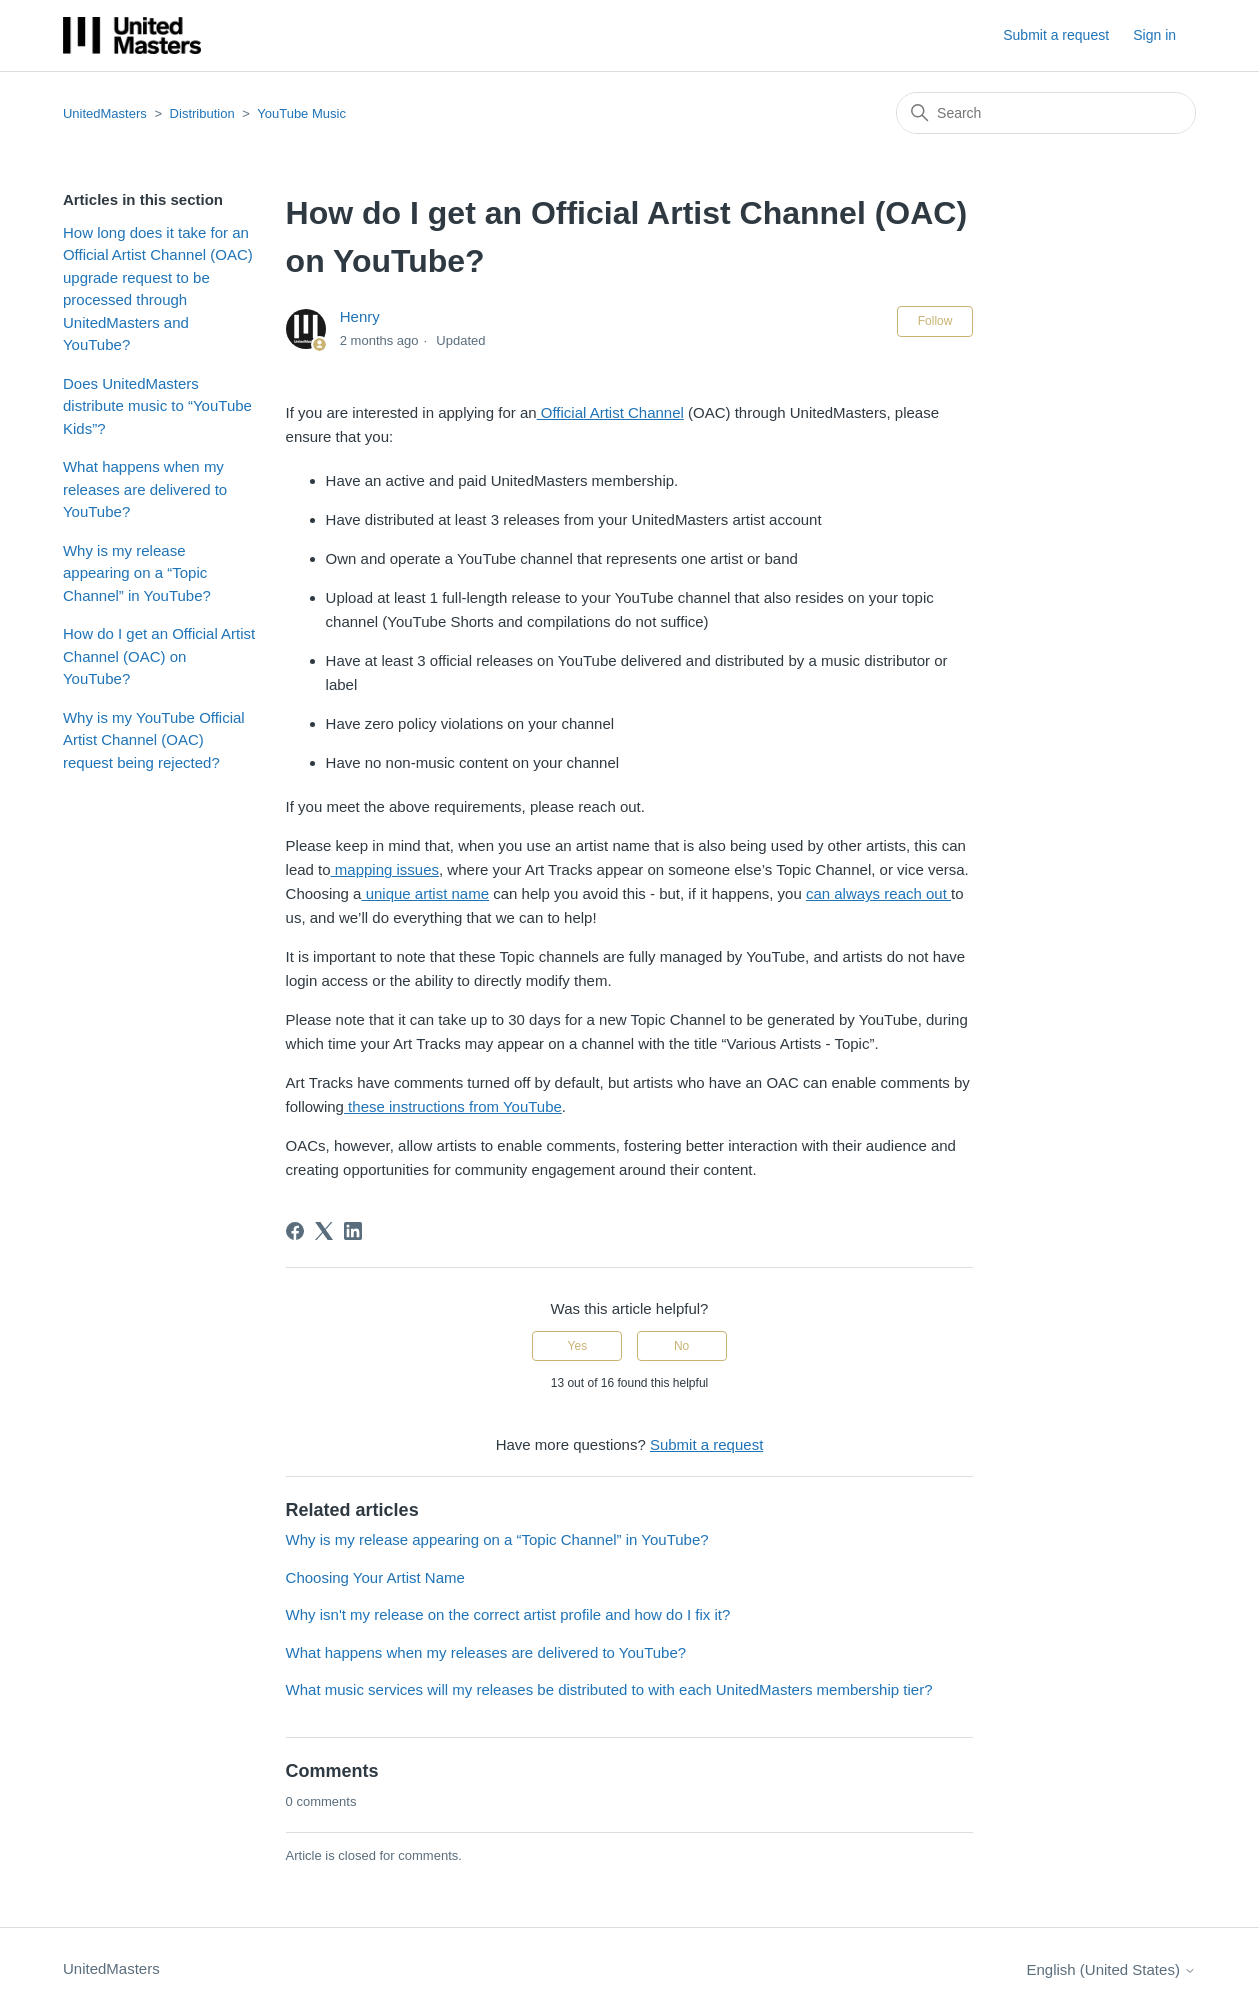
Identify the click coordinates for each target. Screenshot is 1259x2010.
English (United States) (1111, 1969)
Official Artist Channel (610, 412)
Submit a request (1056, 35)
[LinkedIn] (353, 1231)
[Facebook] (295, 1231)
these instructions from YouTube (453, 1106)
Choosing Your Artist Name (375, 1577)
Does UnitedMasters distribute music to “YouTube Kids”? (157, 406)
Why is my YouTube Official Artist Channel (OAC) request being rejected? (154, 740)
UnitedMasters (105, 113)
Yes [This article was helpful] (578, 1346)
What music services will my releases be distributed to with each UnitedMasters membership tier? (609, 1689)
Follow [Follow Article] (935, 321)
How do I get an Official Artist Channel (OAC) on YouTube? (159, 656)
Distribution (202, 113)
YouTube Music (301, 113)
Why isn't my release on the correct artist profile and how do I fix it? (508, 1614)
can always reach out (878, 893)
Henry (360, 316)
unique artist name (425, 893)
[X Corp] (324, 1231)
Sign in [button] (1154, 35)
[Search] (1046, 113)
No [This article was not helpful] (681, 1346)
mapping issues (385, 869)
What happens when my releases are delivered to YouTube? (145, 489)
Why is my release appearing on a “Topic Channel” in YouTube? (137, 573)
